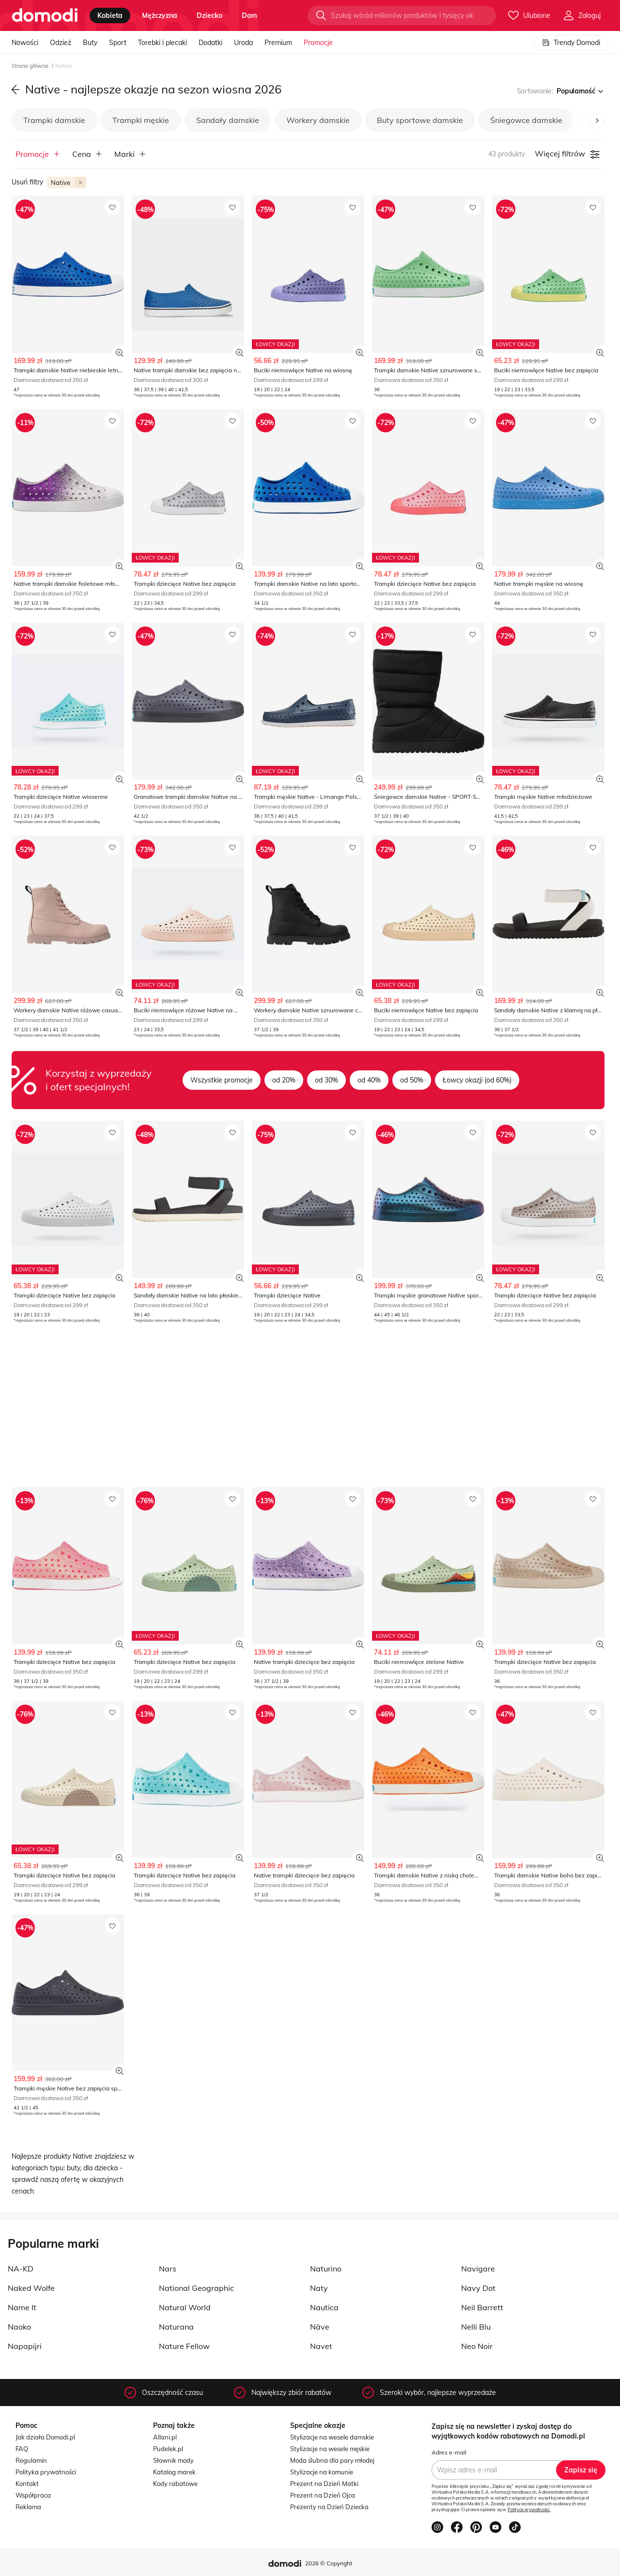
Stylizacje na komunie (321, 2472)
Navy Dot (478, 2288)
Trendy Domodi (571, 42)
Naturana (176, 2327)
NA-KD (20, 2268)
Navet (321, 2346)
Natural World (185, 2307)
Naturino (325, 2268)
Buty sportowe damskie (420, 120)
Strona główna (31, 65)
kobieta (110, 15)
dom (249, 15)
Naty (319, 2288)
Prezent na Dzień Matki (324, 2483)
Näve (319, 2327)
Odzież (60, 42)
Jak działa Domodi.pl (45, 2437)
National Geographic (196, 2288)
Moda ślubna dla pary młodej (332, 2460)
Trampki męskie (140, 120)
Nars (167, 2268)
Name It (22, 2307)
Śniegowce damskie (526, 120)
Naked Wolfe (31, 2288)
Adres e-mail (449, 2452)
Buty (90, 42)
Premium (278, 42)
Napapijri (25, 2346)
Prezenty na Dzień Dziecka (329, 2507)
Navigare (478, 2268)
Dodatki (210, 42)
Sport (117, 42)
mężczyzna (159, 15)
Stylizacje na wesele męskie (330, 2449)
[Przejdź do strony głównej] (45, 15)
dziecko (209, 15)
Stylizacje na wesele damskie (332, 2437)
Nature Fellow (184, 2346)
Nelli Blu (476, 2327)
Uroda (243, 42)
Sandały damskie (227, 120)
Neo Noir (477, 2346)
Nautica (324, 2307)
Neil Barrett (482, 2307)
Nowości (25, 42)
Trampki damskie (54, 120)
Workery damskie (318, 120)
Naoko (19, 2327)
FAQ (22, 2449)
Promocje (318, 42)
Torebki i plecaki (162, 42)
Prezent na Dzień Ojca (322, 2495)
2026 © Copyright (328, 2563)
